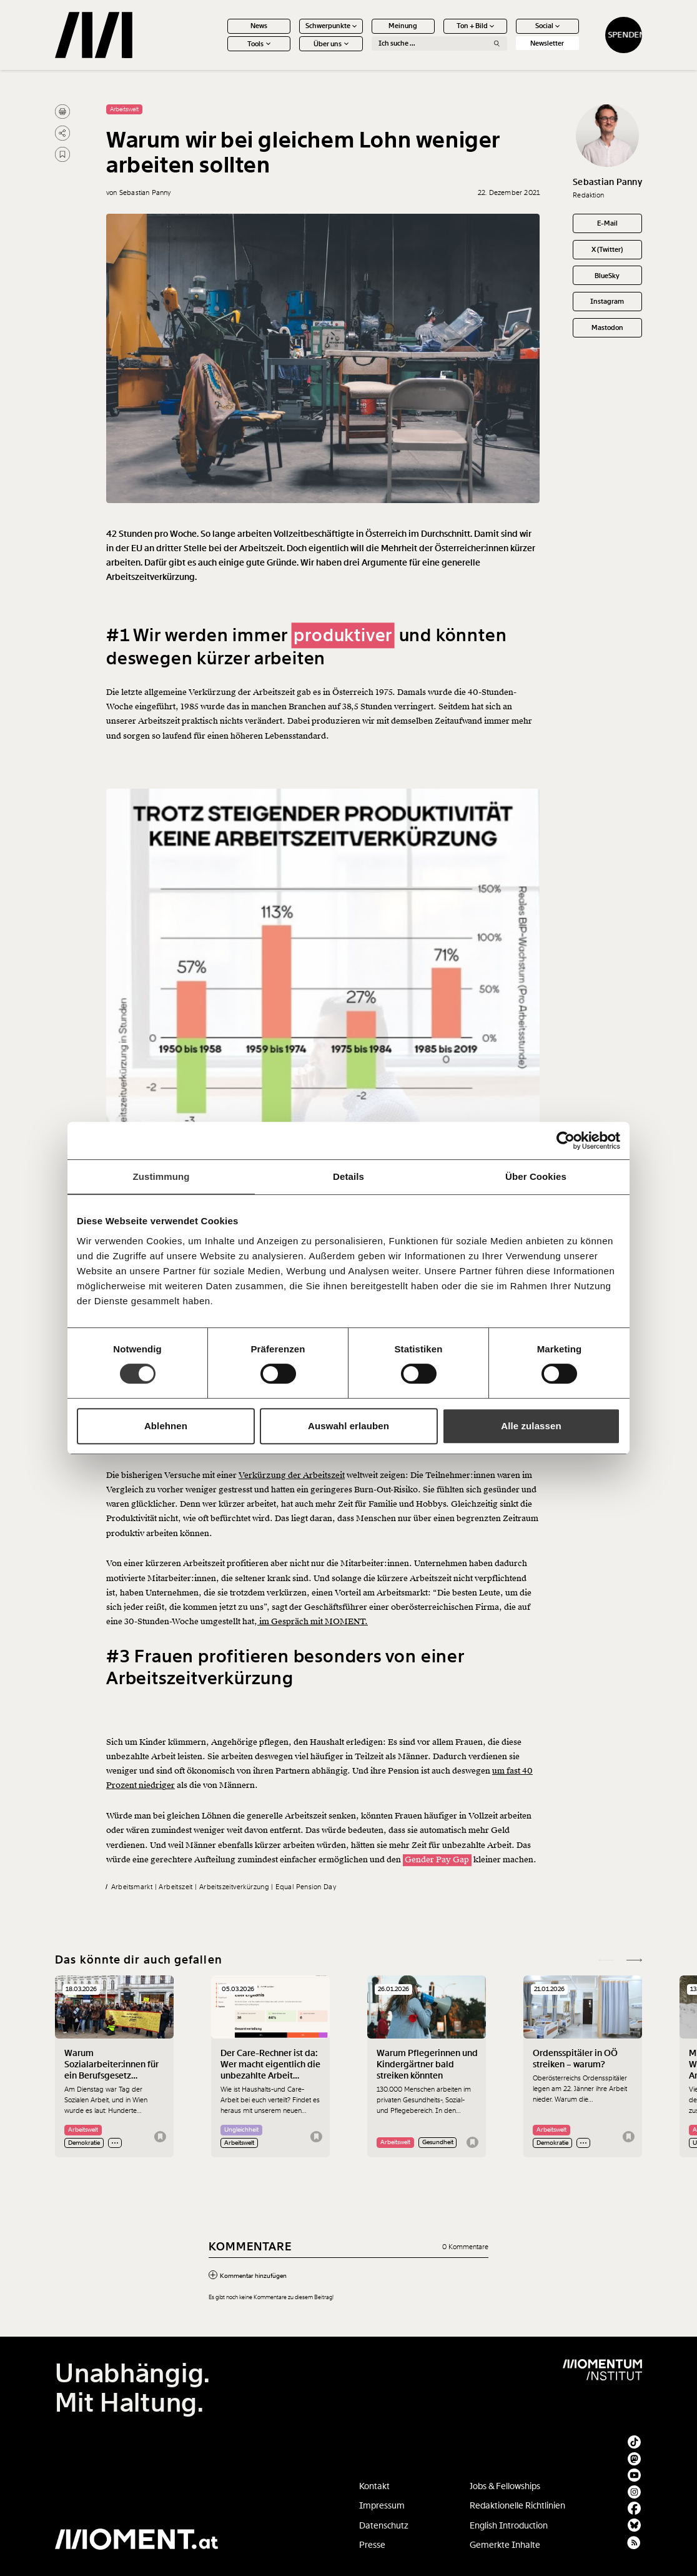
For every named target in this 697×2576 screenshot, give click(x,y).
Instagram (607, 301)
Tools (258, 43)
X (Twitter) (607, 249)
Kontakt (374, 2486)
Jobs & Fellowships (505, 2486)
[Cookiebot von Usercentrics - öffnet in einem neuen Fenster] (565, 1140)
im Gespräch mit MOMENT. (312, 1621)
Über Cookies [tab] (535, 1176)
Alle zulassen (531, 1425)
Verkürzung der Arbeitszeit (292, 1475)
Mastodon (607, 327)
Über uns (331, 43)
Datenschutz (383, 2525)
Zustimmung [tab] (161, 1176)
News (258, 25)
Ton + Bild (476, 25)
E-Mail (607, 223)
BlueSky (607, 275)
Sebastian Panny (607, 181)
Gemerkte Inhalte (505, 2544)
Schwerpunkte (331, 25)
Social (547, 25)
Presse (372, 2544)
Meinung (402, 25)
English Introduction (509, 2525)
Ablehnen (165, 1425)
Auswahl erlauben (348, 1425)
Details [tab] (348, 1176)
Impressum (382, 2505)
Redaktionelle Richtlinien (517, 2505)
